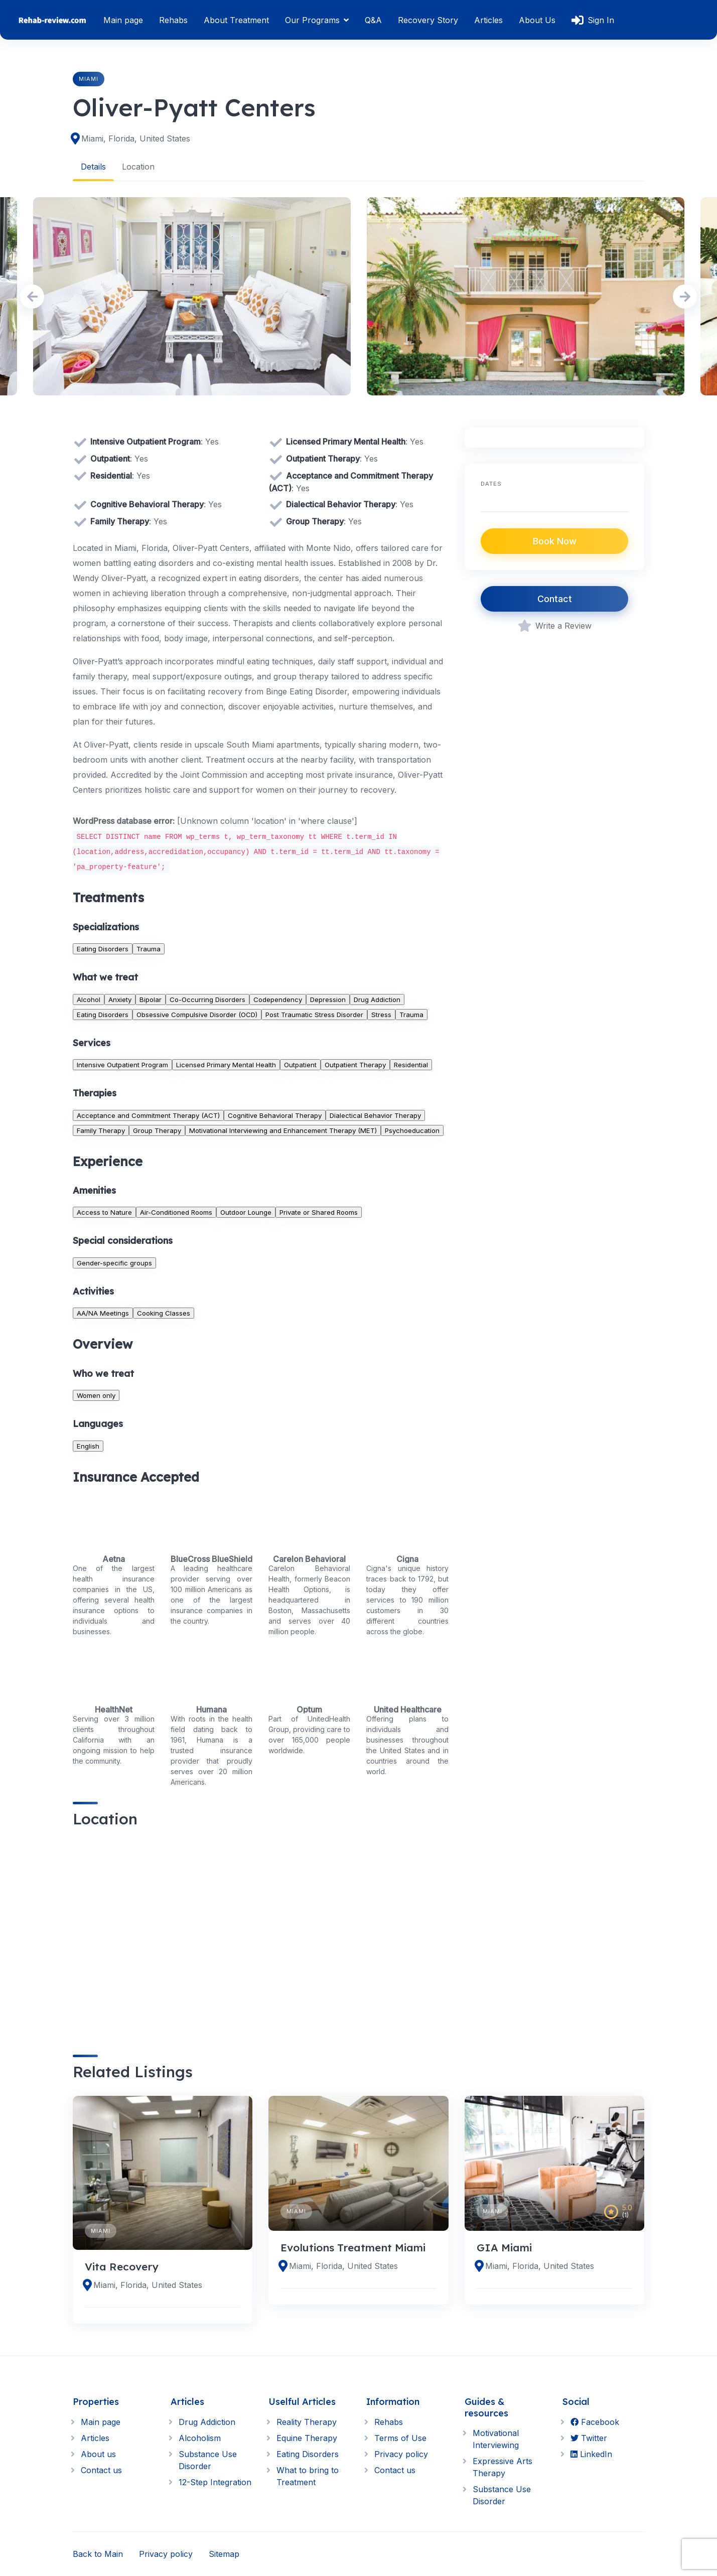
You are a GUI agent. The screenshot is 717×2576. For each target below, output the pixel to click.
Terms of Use (400, 2438)
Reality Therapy (306, 2422)
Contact (554, 599)
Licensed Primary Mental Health (226, 1064)
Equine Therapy (306, 2438)
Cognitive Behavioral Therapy (275, 1115)
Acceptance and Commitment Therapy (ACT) (148, 1115)
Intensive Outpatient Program (122, 1064)
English (88, 1446)
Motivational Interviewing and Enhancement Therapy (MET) (283, 1130)
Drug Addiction (377, 999)
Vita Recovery (122, 2265)
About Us (537, 20)
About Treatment (236, 20)
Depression (328, 999)
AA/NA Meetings (103, 1313)
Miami (88, 78)
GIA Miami (504, 2246)
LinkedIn (591, 2454)
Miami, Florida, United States (135, 138)
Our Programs (312, 20)
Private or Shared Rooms (318, 1212)
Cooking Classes (163, 1313)
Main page (123, 20)
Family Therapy (101, 1130)
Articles (488, 20)
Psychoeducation (412, 1130)
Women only (96, 1395)
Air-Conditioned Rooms (176, 1212)
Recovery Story (428, 20)
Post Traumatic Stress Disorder (314, 1014)
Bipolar (150, 999)
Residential (411, 1064)
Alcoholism (200, 2438)
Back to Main (98, 2554)
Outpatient (300, 1064)
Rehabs (173, 20)
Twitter (588, 2438)
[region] (261, 1932)
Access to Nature (104, 1212)
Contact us (101, 2470)
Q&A (373, 20)
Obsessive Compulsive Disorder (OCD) (196, 1014)
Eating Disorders (102, 948)
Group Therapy (157, 1130)
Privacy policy (401, 2454)
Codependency (277, 999)
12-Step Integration (215, 2482)
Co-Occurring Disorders (207, 999)
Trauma (148, 948)
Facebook (594, 2422)
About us (98, 2454)
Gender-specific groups (114, 1262)
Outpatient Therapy (355, 1064)
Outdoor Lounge (245, 1212)
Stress (381, 1014)
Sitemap (224, 2554)
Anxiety (119, 999)
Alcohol (88, 999)
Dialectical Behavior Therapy (375, 1115)
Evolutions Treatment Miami (352, 2246)
